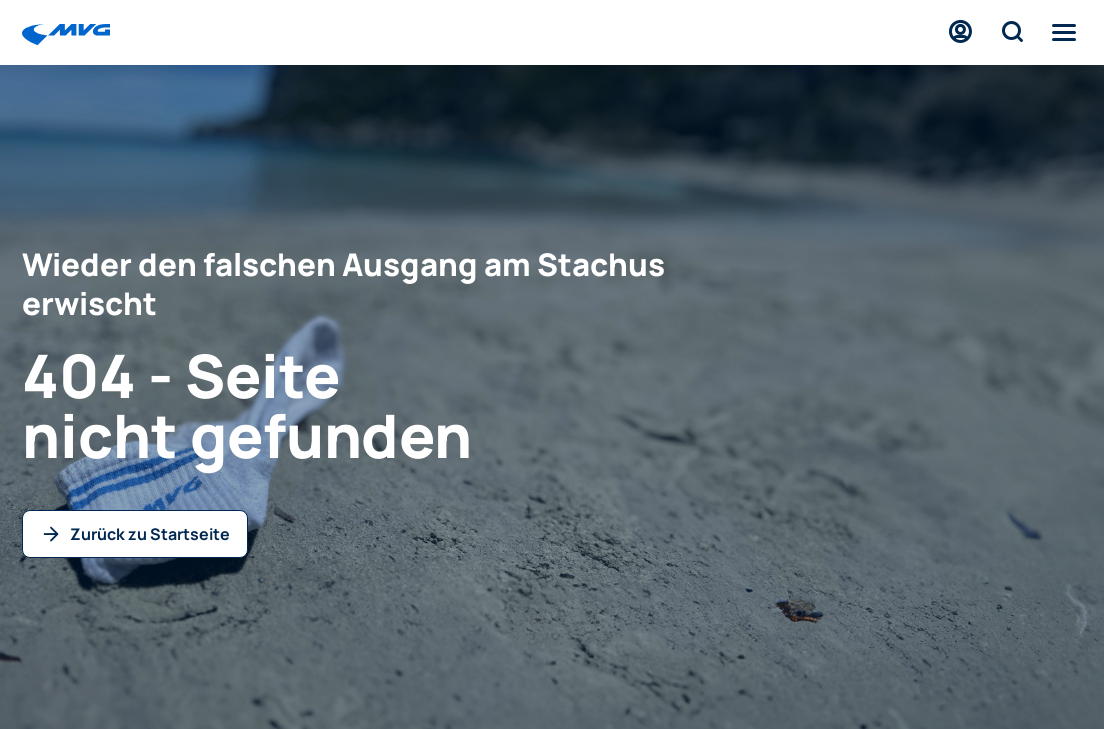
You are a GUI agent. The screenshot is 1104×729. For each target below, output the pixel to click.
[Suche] (1011, 32)
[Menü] (1063, 32)
